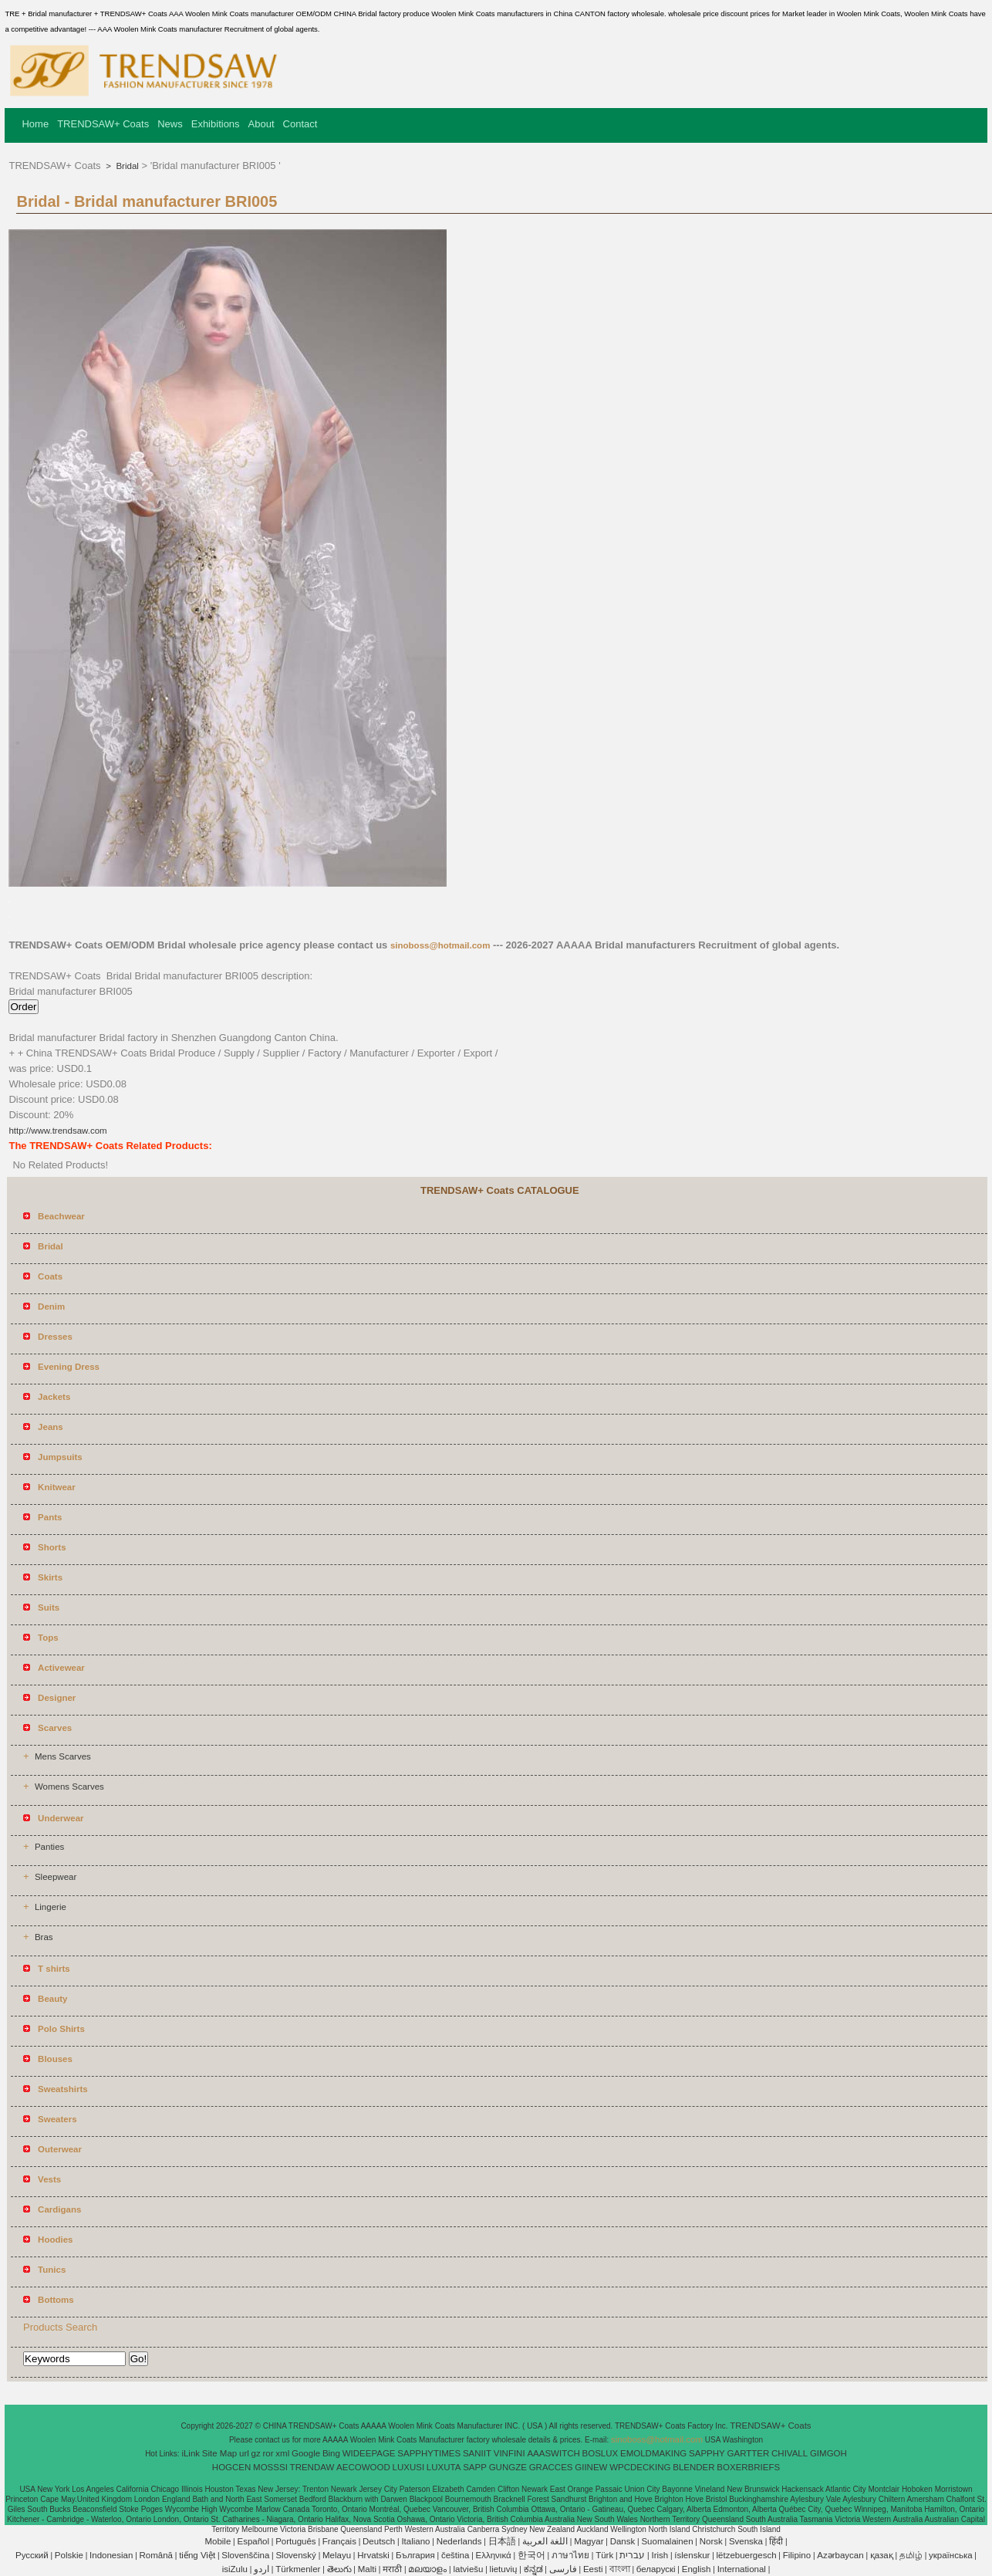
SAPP (475, 2467)
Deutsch (379, 2541)
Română (156, 2555)
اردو (261, 2569)
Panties (49, 1846)
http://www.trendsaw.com (57, 1130)
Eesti (593, 2569)
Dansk (623, 2541)
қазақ (881, 2555)
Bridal (126, 166)
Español (253, 2541)
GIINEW (591, 2467)
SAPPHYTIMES (429, 2453)
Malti (367, 2569)
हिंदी (776, 2541)
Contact (300, 124)
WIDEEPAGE (369, 2453)
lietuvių (504, 2569)
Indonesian (111, 2555)
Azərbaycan (840, 2555)
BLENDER (693, 2467)
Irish (659, 2555)
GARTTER (748, 2453)
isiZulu (235, 2569)
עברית (632, 2555)
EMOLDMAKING (653, 2453)
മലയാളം (427, 2569)
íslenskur (692, 2555)
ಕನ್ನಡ (533, 2569)
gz (256, 2453)
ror (268, 2453)
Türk (604, 2555)
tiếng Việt (197, 2555)
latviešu (468, 2569)
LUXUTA (444, 2467)
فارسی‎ (563, 2569)
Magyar (588, 2541)
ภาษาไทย (570, 2555)
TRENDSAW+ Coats (103, 124)
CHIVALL (789, 2453)
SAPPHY (707, 2453)
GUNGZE (508, 2467)
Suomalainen (667, 2541)
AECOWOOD (363, 2467)
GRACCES (551, 2467)
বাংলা (619, 2569)
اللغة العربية (545, 2541)
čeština (455, 2555)
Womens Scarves (69, 1786)
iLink (190, 2453)
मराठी (392, 2569)
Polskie (69, 2555)
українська (951, 2555)
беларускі (656, 2569)
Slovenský (295, 2555)
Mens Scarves (63, 1756)
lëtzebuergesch (747, 2555)
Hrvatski (373, 2555)
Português (295, 2541)
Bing (331, 2453)
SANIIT (477, 2453)
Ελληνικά (493, 2555)
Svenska (746, 2541)
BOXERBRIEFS (748, 2467)
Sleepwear (55, 1876)
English (696, 2569)
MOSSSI (270, 2467)
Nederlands (459, 2541)
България (415, 2555)
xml (282, 2453)
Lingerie (50, 1907)
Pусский (32, 2555)
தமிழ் (911, 2555)
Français (339, 2541)
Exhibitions (215, 124)
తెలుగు (339, 2569)
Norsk (711, 2541)
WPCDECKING (639, 2467)
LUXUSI (409, 2467)
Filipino (797, 2555)
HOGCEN (231, 2467)
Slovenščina (245, 2555)
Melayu (336, 2555)
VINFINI (509, 2453)
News (170, 124)
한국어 (531, 2555)
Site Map (219, 2453)
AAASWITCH (553, 2453)
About (261, 124)
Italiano (415, 2541)
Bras (44, 1937)
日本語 (502, 2541)
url (244, 2453)
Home (35, 124)
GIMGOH (828, 2453)
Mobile (217, 2541)
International (741, 2569)
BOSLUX (600, 2453)
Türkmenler (297, 2569)
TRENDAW (312, 2467)
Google (306, 2453)
